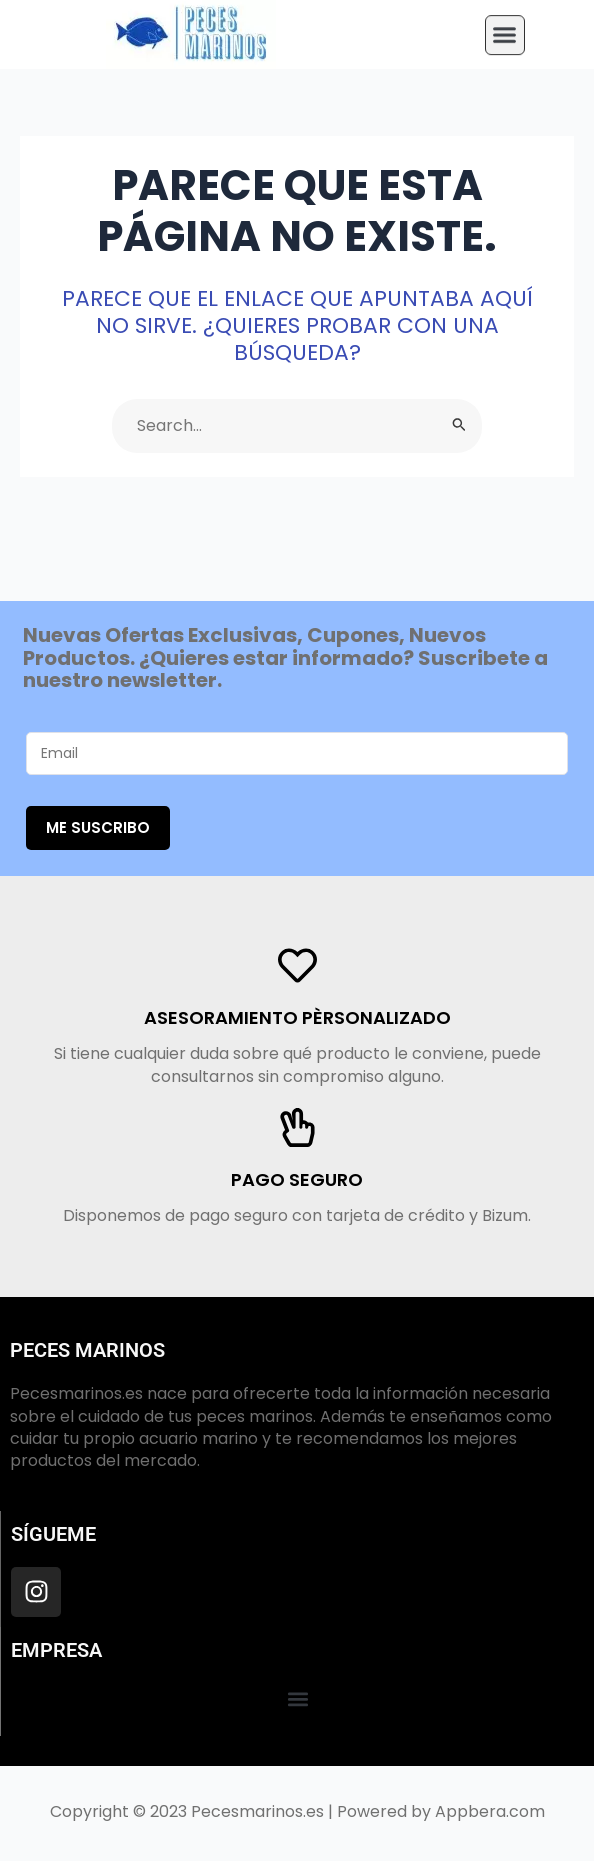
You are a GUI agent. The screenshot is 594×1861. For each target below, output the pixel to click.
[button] (505, 29)
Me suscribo (98, 827)
